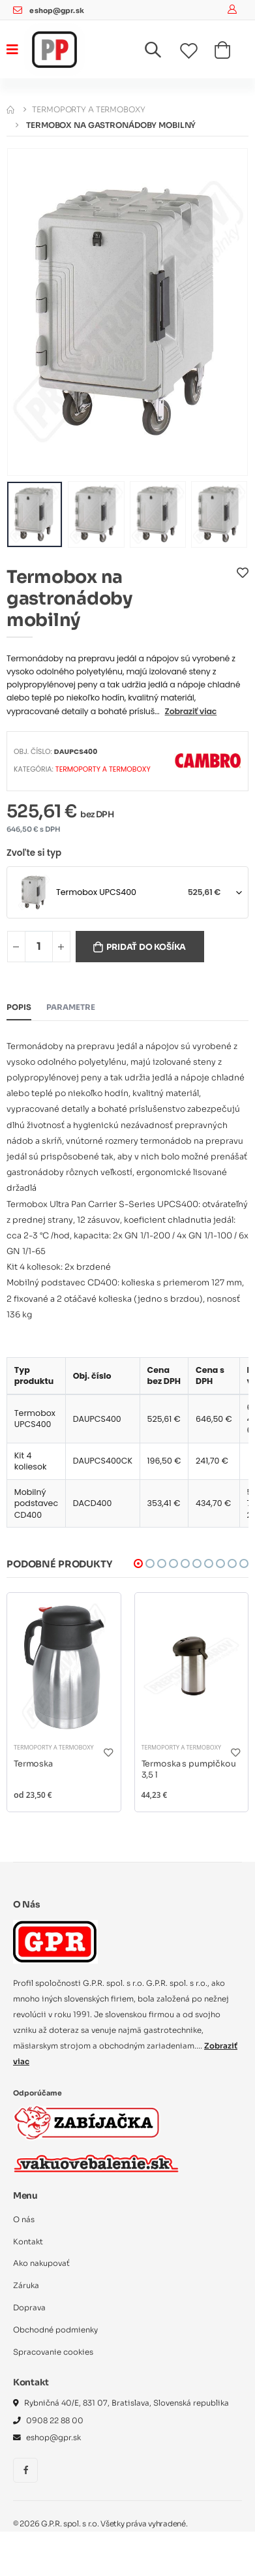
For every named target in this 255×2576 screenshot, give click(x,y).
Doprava (29, 2307)
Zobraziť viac (191, 711)
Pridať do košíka (146, 947)
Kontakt (28, 2241)
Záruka (26, 2285)
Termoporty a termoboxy (88, 109)
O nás (24, 2219)
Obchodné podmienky (55, 2329)
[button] (161, 52)
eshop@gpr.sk (56, 11)
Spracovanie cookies (53, 2352)
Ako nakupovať (41, 2263)
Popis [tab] (19, 1007)
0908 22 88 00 (54, 2420)
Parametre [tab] (70, 1007)
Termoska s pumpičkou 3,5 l (189, 1770)
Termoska (33, 1764)
